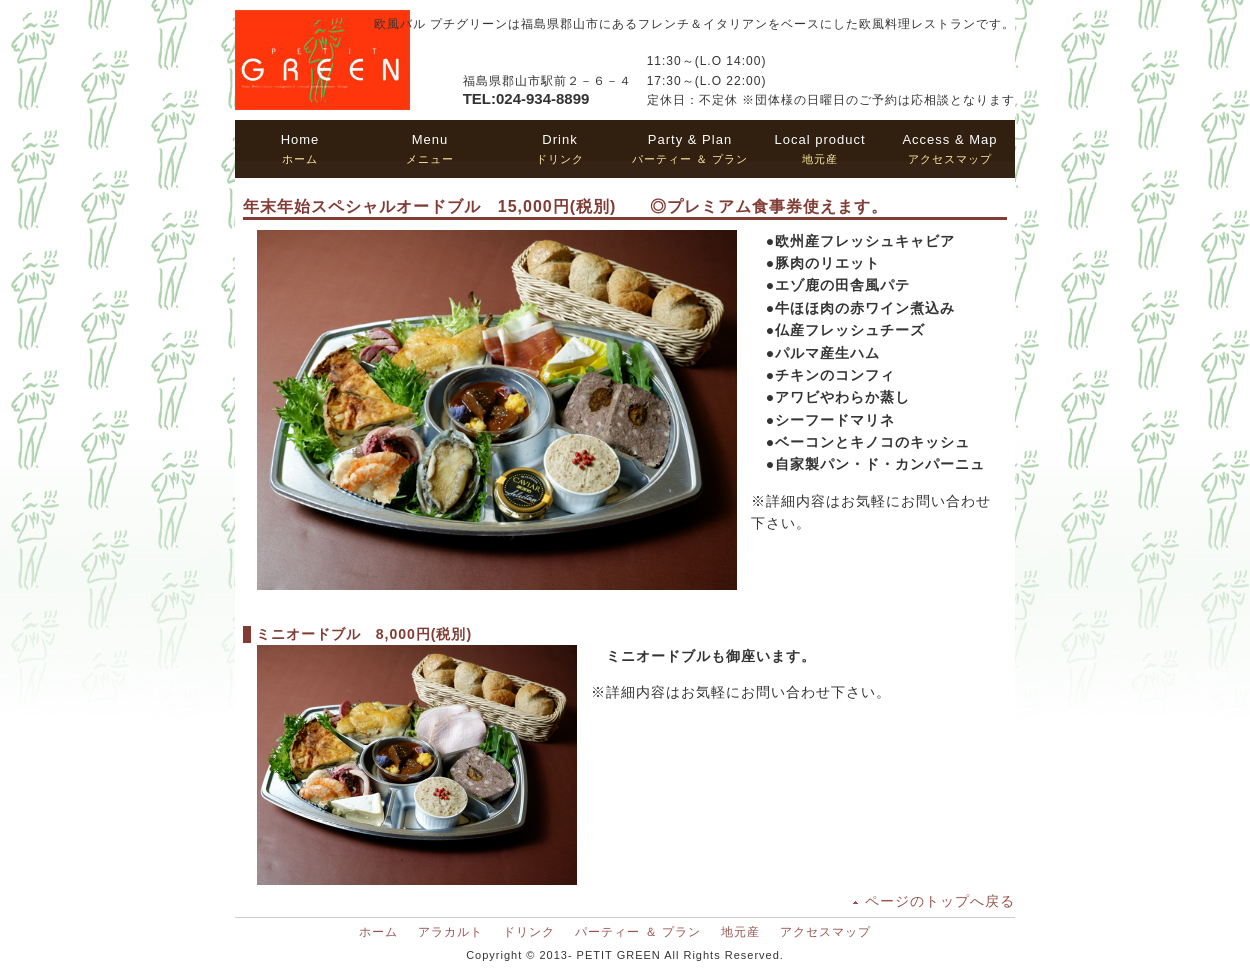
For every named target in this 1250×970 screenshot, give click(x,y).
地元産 (819, 148)
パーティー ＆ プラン (690, 148)
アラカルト (450, 932)
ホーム (300, 148)
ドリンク (560, 148)
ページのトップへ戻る (940, 901)
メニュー (430, 148)
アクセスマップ (949, 148)
